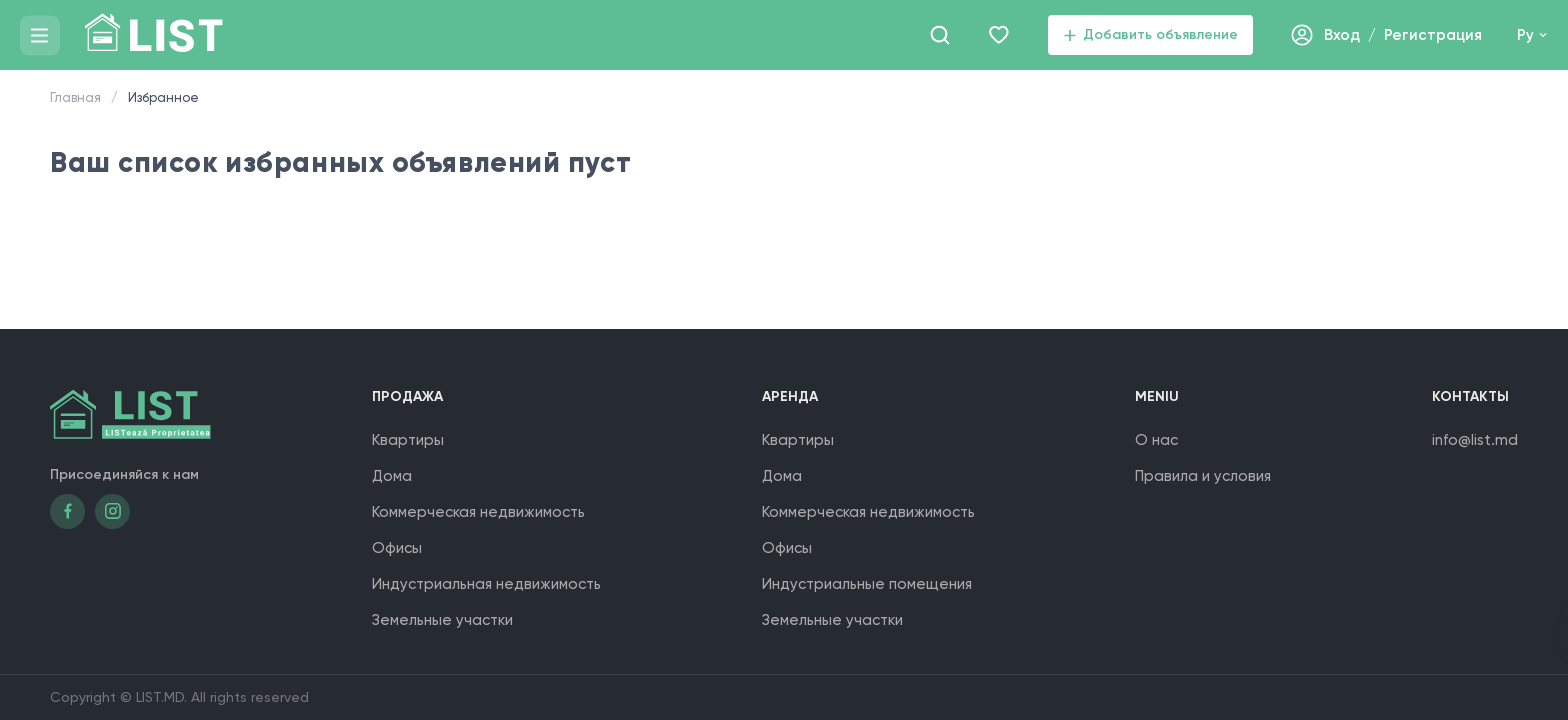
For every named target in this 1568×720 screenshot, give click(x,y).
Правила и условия (1203, 476)
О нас (1156, 440)
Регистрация (1433, 35)
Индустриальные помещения (867, 584)
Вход (1342, 35)
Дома (392, 476)
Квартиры (408, 440)
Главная (75, 97)
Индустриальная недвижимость (486, 584)
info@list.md (1475, 440)
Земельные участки (442, 620)
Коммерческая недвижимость (478, 512)
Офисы (397, 548)
